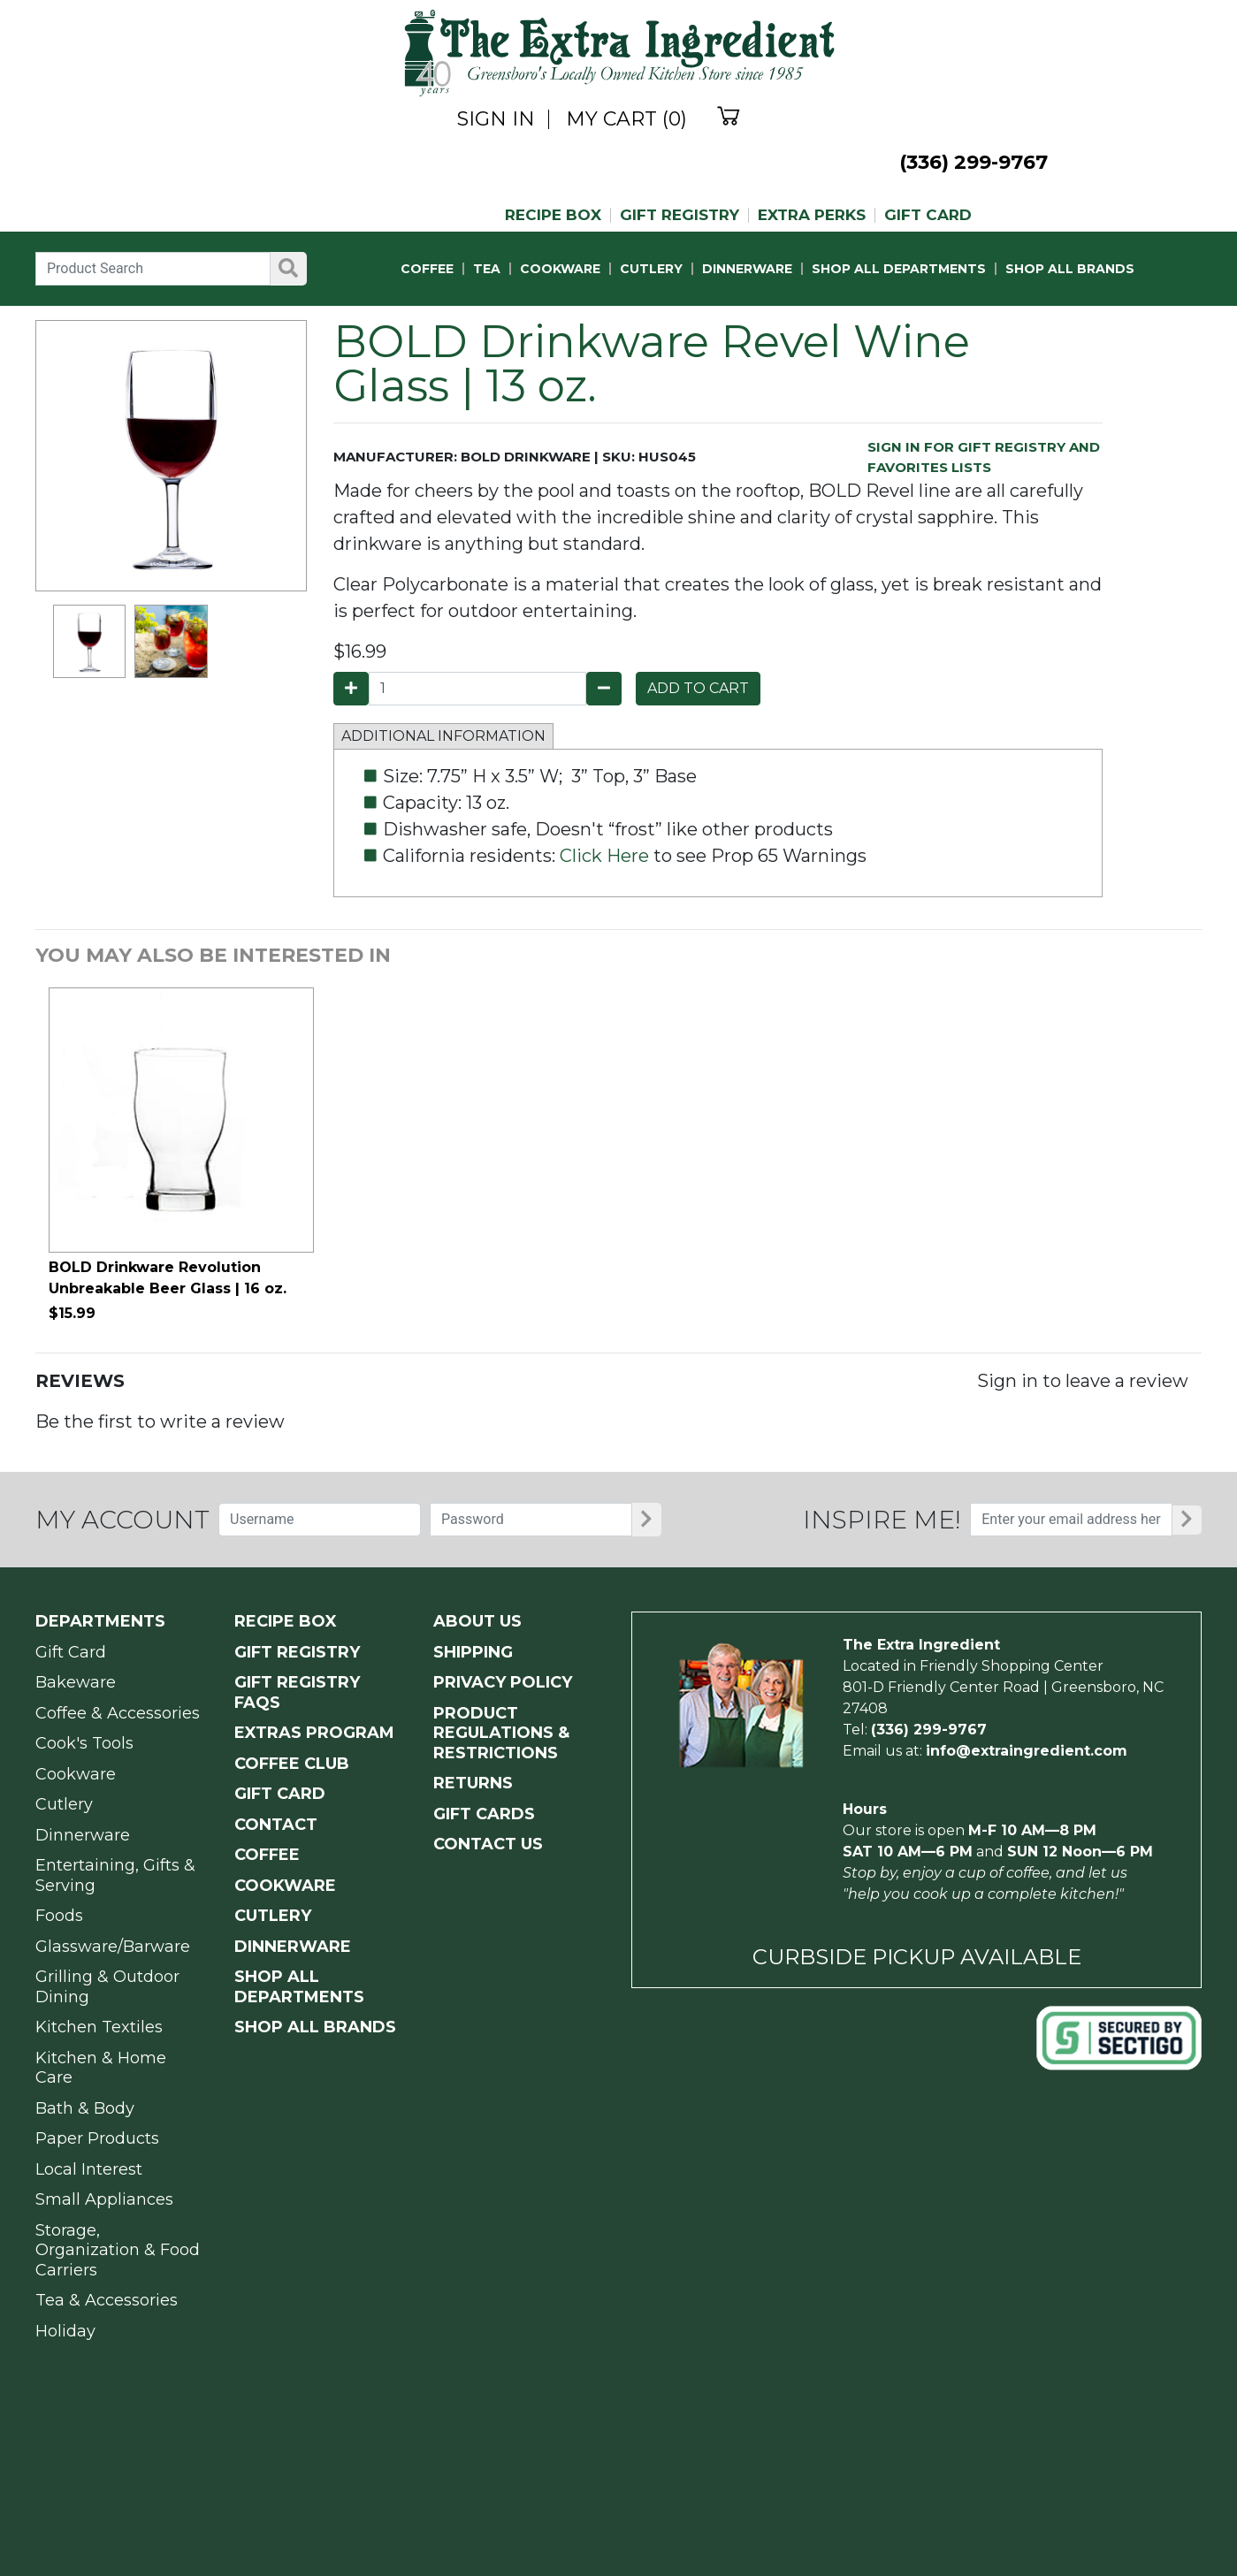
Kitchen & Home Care (100, 2068)
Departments (100, 1621)
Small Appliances (104, 2199)
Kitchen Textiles (99, 2027)
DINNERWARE (747, 269)
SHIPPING (473, 1652)
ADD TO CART (698, 688)
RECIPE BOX (553, 215)
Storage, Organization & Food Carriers (117, 2250)
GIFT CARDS (484, 1814)
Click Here (604, 855)
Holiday (65, 2331)
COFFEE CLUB (291, 1763)
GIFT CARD (928, 215)
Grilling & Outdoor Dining (107, 1987)
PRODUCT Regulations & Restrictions (501, 1733)
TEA (486, 269)
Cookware (75, 1774)
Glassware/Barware (112, 1946)
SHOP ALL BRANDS (1069, 269)
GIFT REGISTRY (679, 215)
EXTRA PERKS (812, 215)
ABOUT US (477, 1621)
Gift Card (70, 1652)
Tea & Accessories (106, 2300)
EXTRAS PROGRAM (314, 1732)
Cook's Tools (84, 1743)
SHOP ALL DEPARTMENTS (899, 269)
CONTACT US (488, 1844)
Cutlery (64, 1804)
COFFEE (427, 269)
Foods (59, 1915)
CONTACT (275, 1824)
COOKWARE (560, 269)
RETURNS (473, 1783)
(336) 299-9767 (973, 162)
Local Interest (88, 2169)
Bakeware (75, 1682)
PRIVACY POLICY (502, 1682)
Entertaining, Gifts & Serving (115, 1875)
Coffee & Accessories (117, 1713)
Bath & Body (84, 2108)
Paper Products (97, 2138)
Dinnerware (82, 1835)
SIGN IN (496, 119)
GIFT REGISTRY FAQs (297, 1692)
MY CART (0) (626, 119)
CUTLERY (651, 269)
